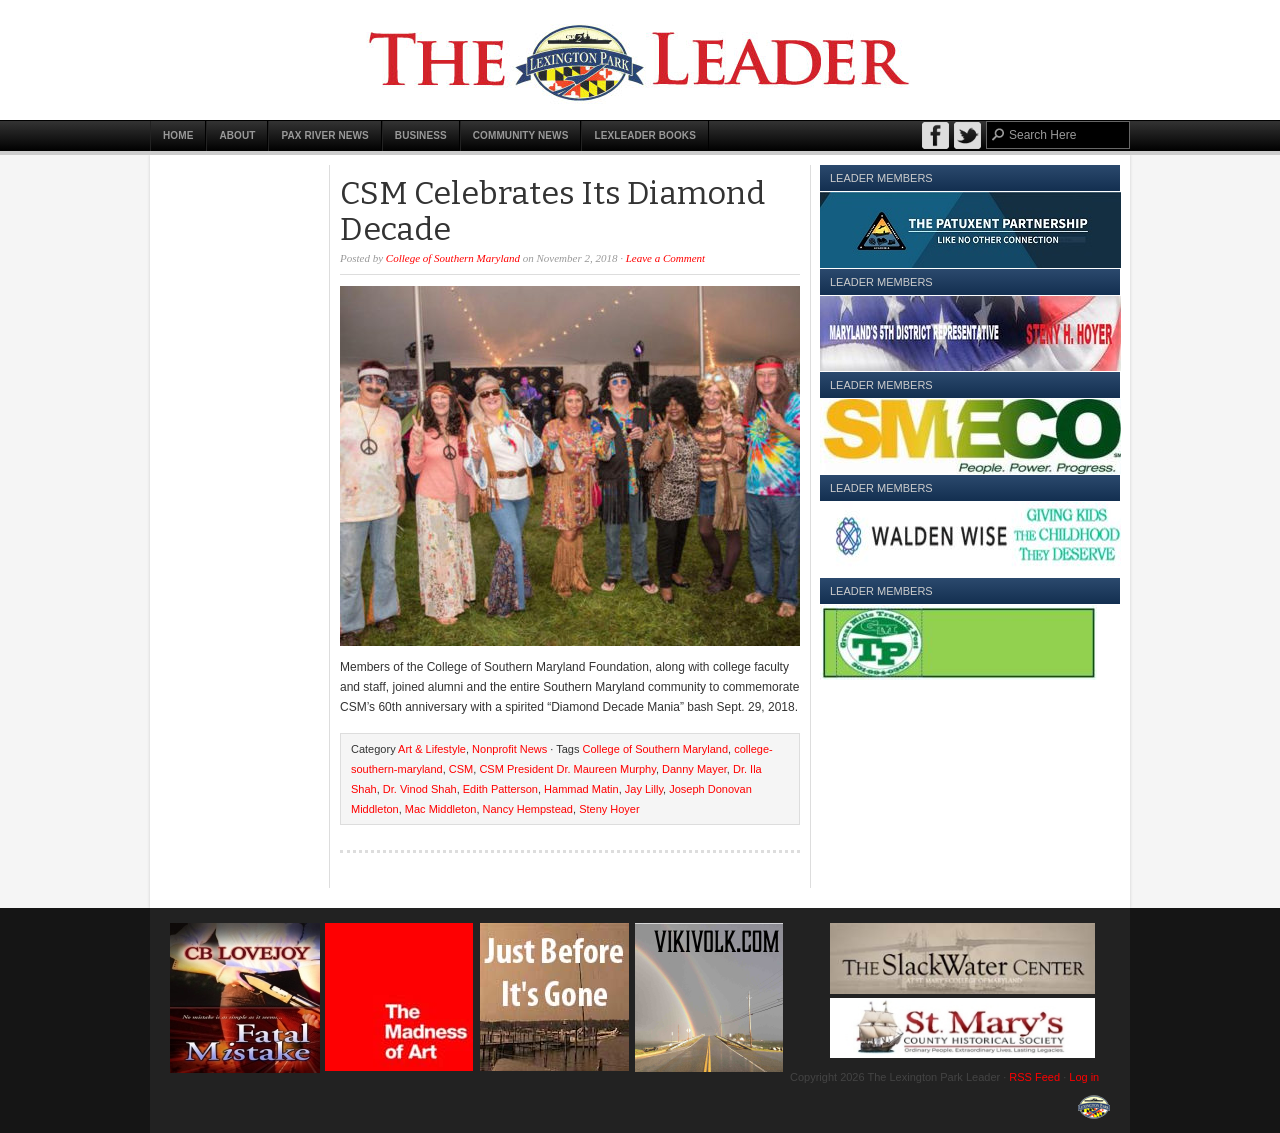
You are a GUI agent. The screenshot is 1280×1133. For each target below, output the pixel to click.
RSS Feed (1034, 1077)
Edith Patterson (500, 789)
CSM (461, 769)
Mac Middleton (441, 809)
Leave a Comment (665, 258)
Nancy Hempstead (528, 809)
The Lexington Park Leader (640, 60)
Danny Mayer (694, 769)
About (237, 135)
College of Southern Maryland (453, 258)
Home (178, 135)
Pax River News (324, 135)
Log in (1084, 1077)
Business (421, 135)
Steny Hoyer (609, 809)
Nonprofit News (509, 749)
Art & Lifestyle (432, 749)
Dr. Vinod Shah (420, 789)
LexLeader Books (645, 135)
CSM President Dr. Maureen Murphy (567, 769)
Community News (521, 135)
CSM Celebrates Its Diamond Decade (552, 211)
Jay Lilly (644, 789)
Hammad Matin (581, 789)
